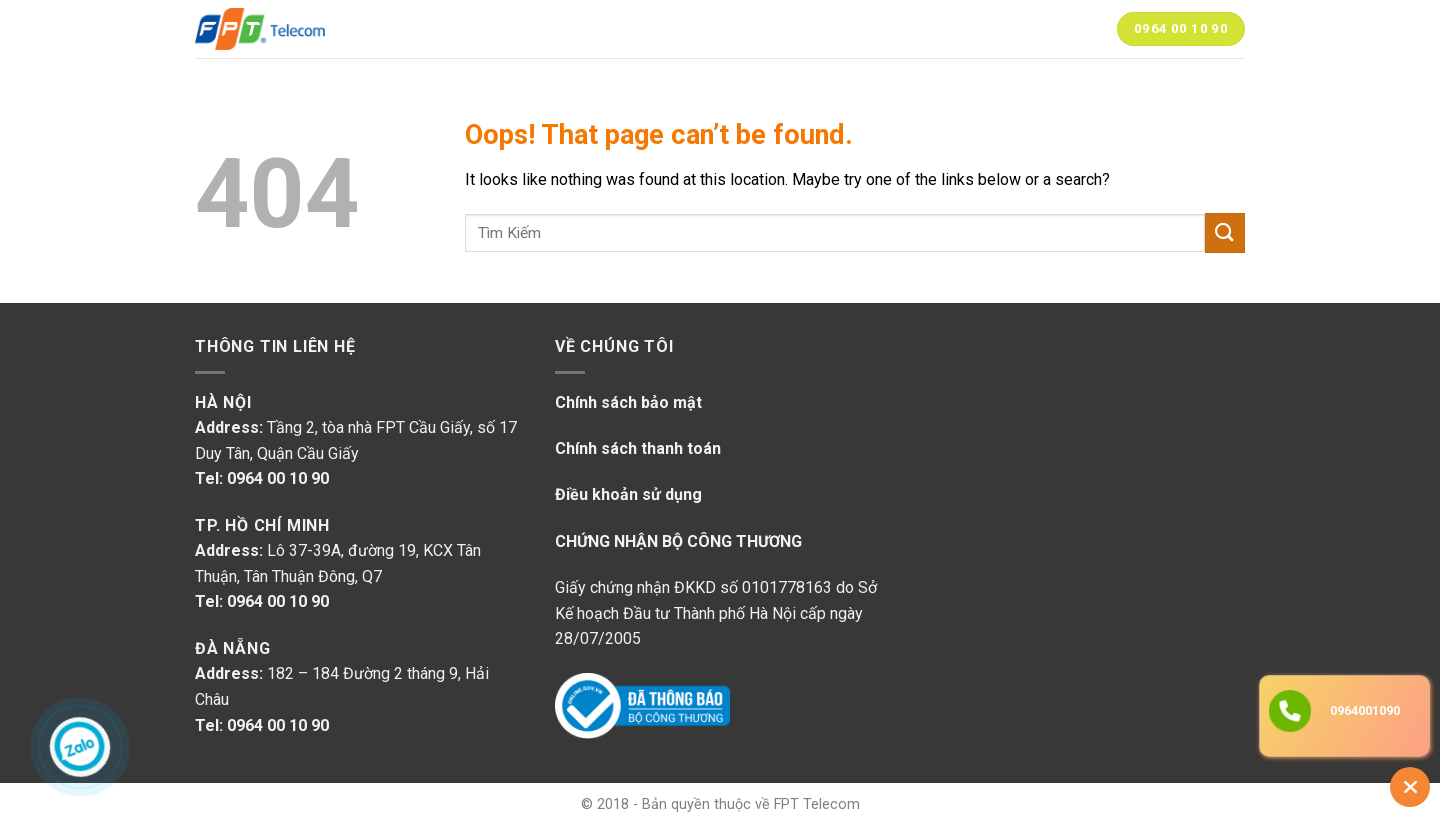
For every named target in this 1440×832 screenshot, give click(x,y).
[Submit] (1225, 232)
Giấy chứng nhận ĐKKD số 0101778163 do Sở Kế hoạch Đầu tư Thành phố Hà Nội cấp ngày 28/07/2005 (716, 613)
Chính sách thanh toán (638, 448)
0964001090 (1365, 710)
